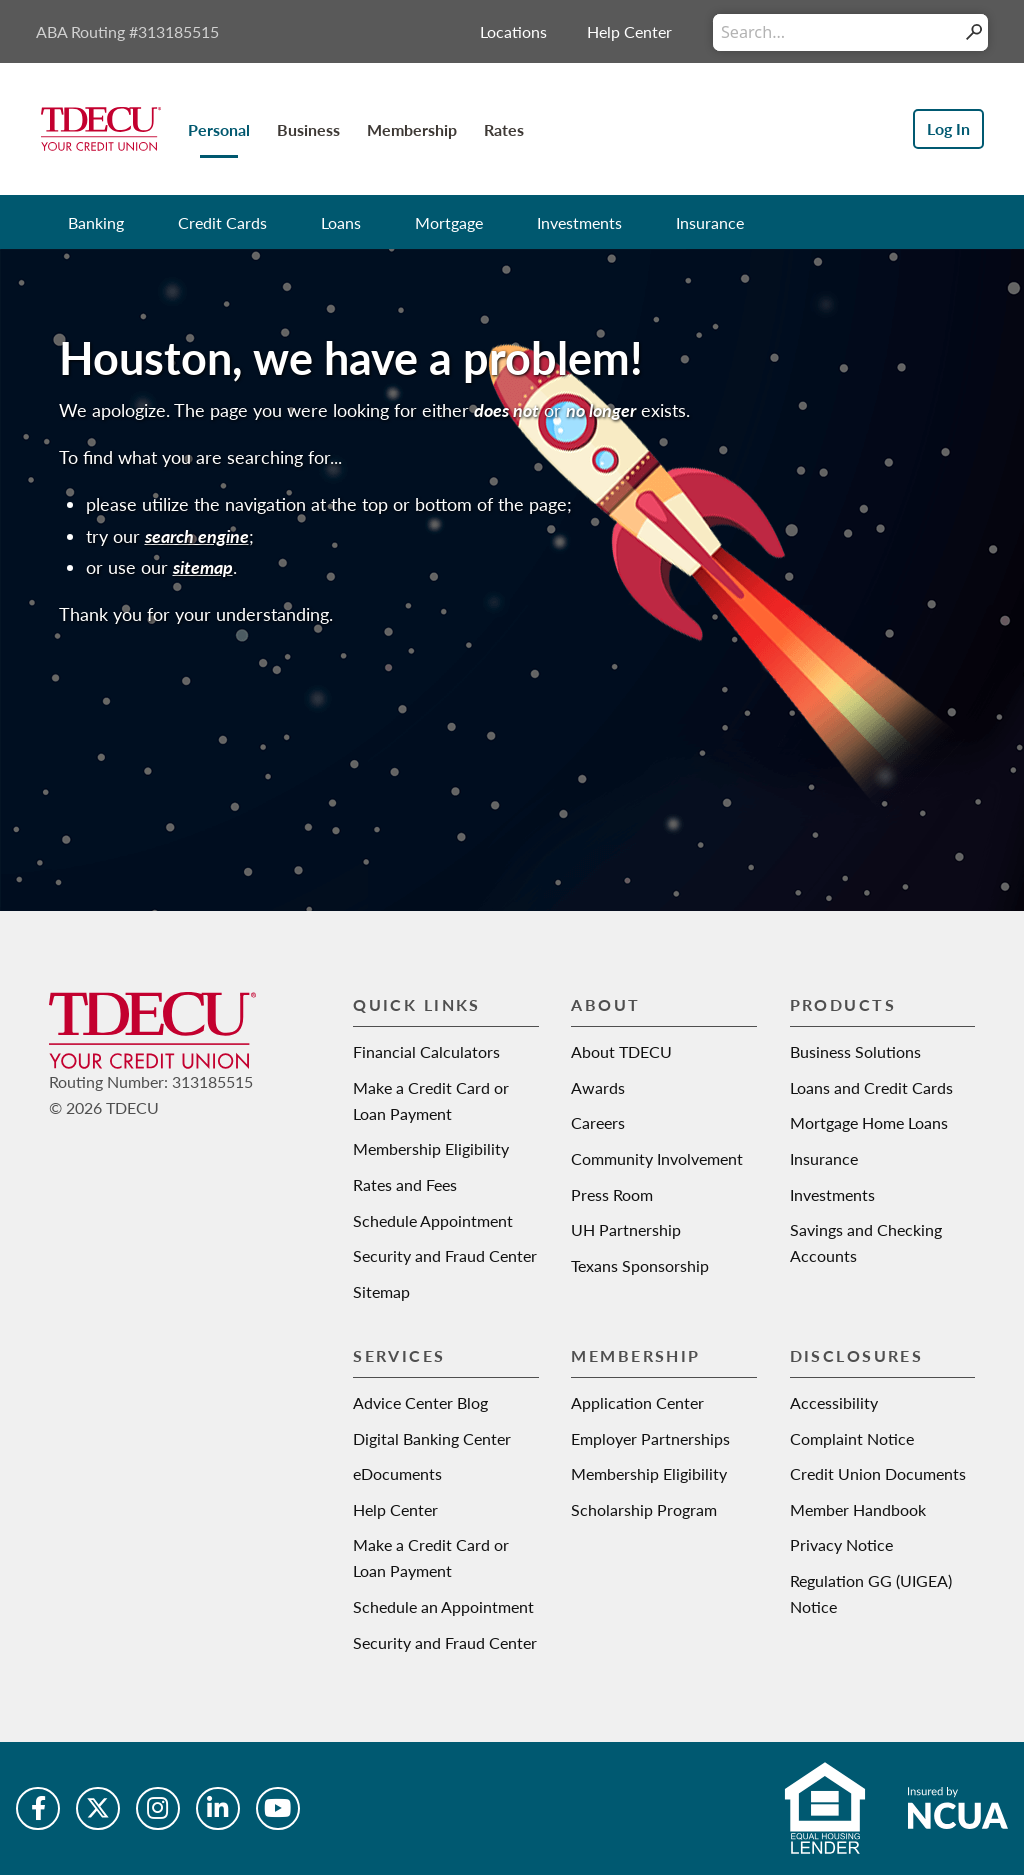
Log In (948, 128)
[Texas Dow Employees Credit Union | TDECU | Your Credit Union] (101, 127)
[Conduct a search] (836, 32)
